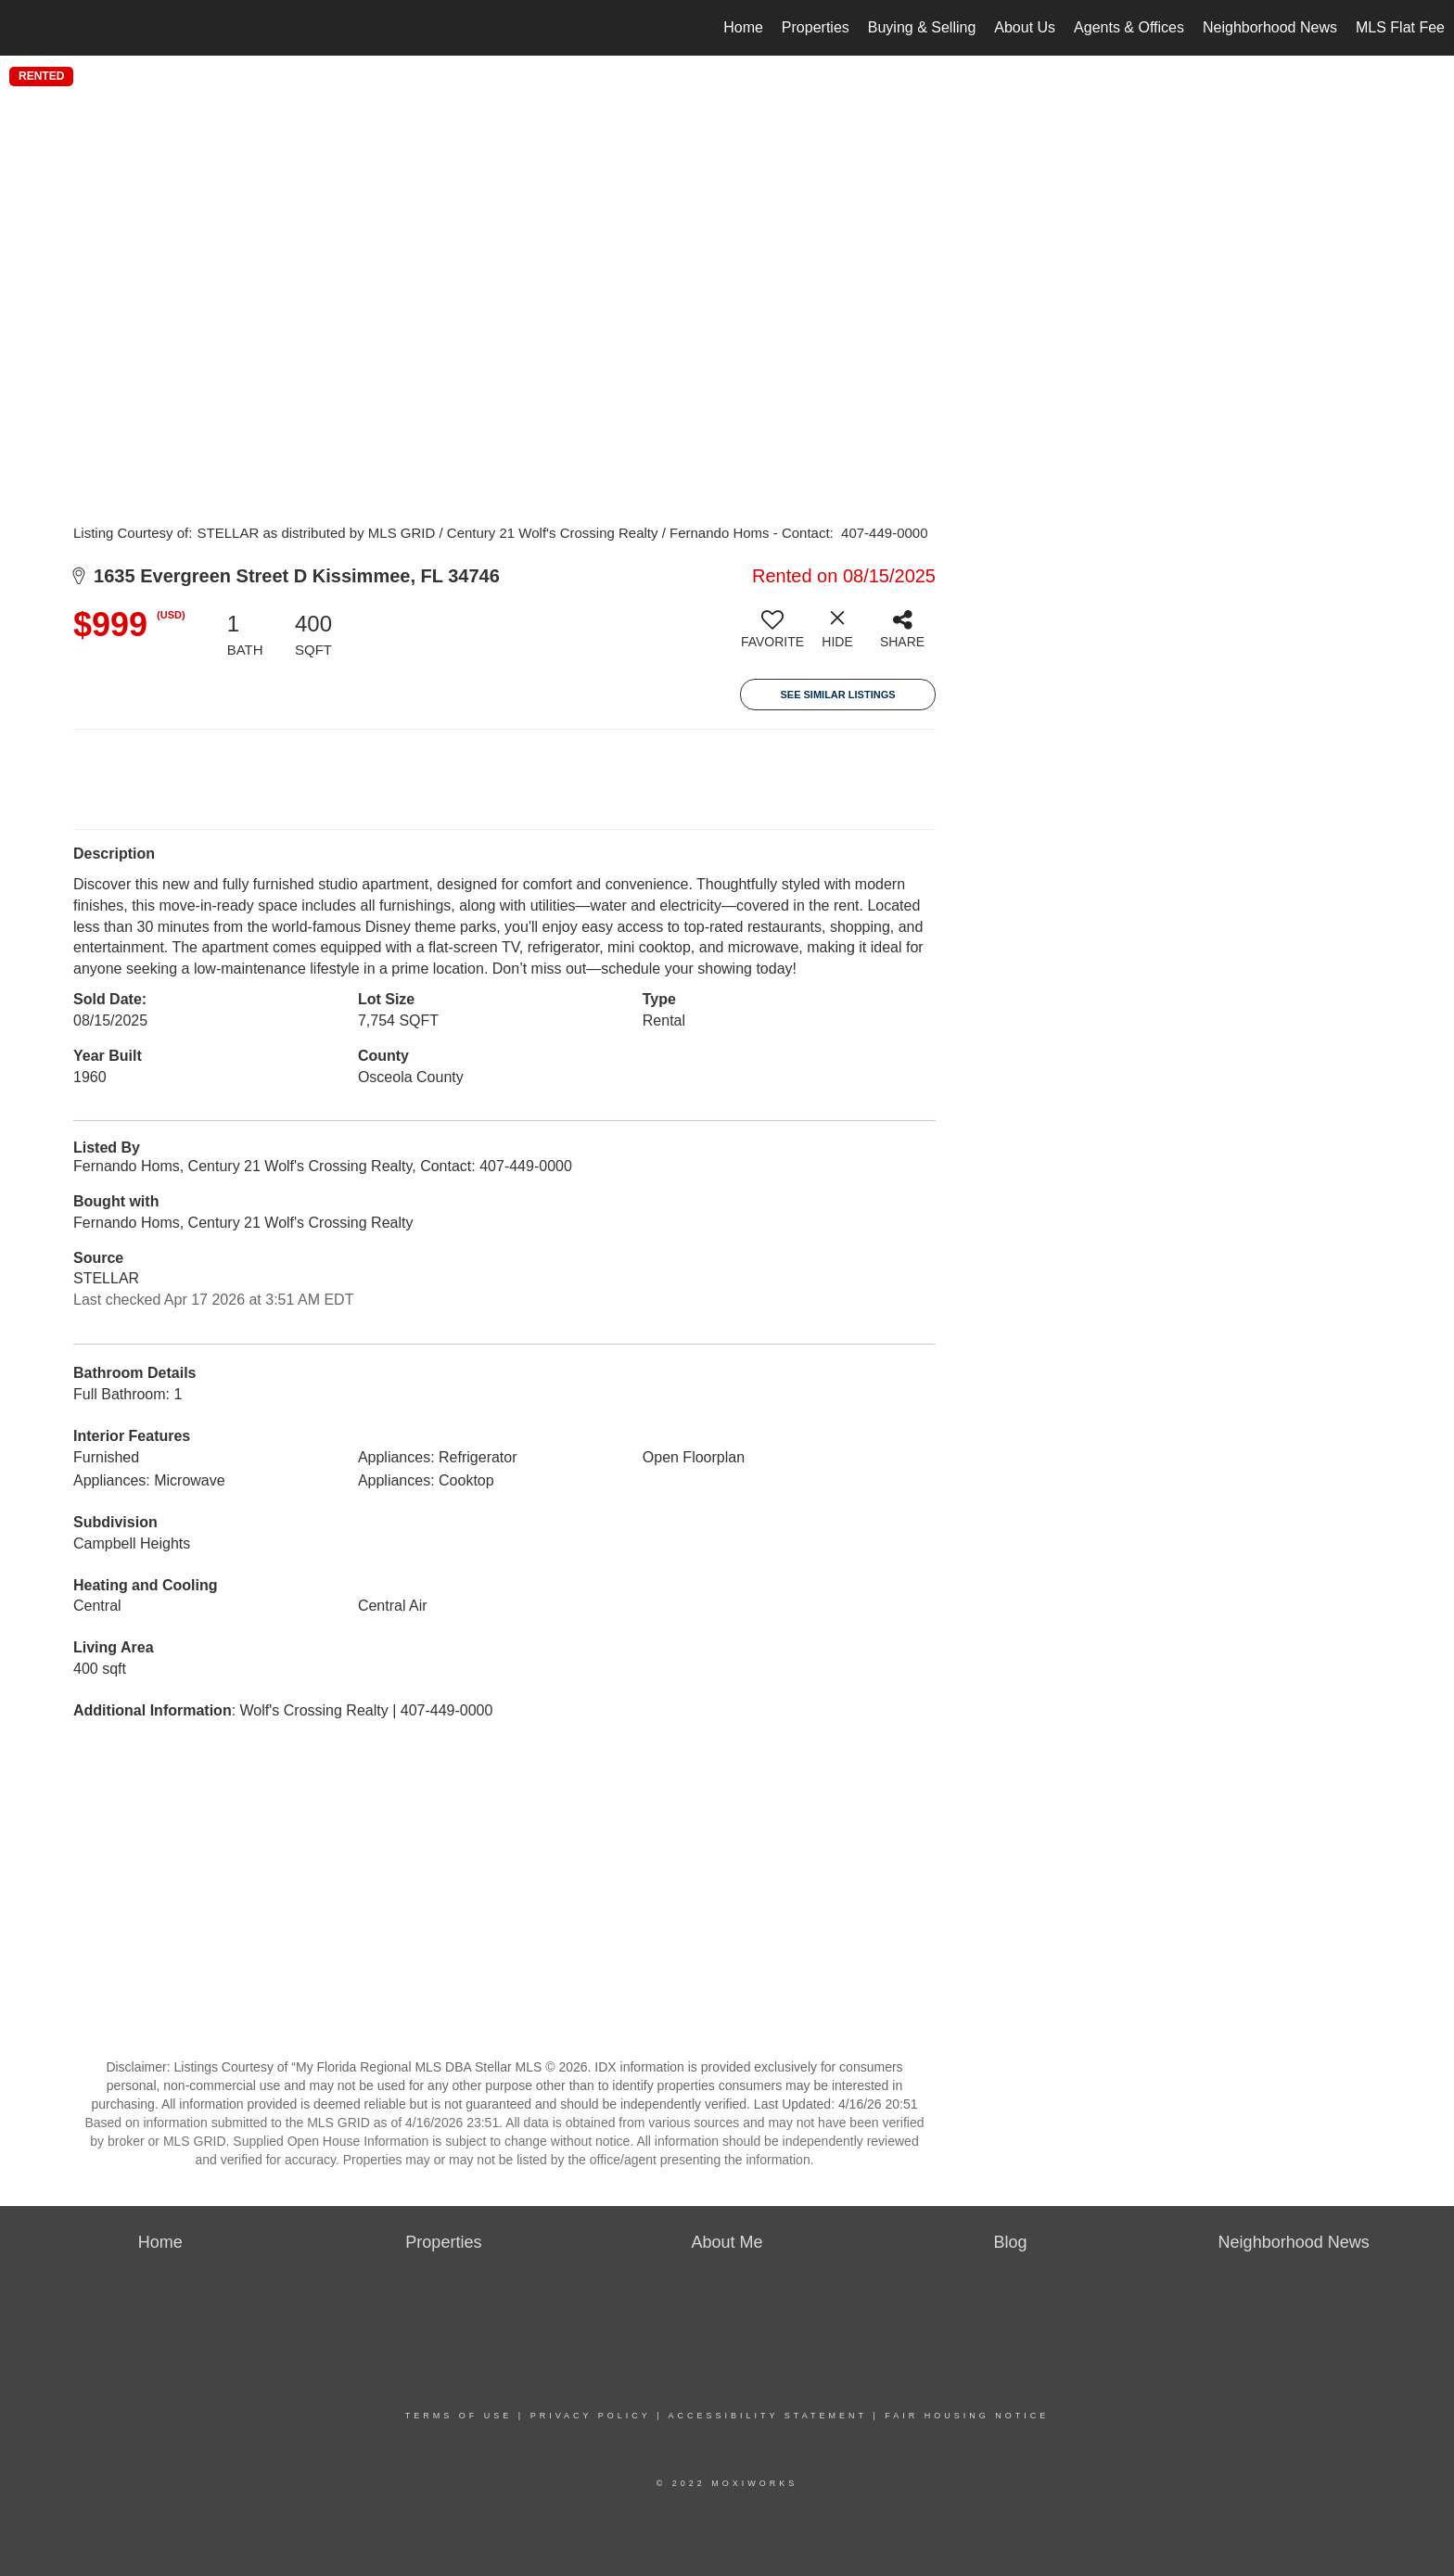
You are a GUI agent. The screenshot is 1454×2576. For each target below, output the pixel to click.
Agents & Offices (1129, 27)
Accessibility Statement (768, 2415)
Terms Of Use (459, 2415)
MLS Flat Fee (1400, 27)
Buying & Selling (922, 27)
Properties (815, 27)
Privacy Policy (590, 2415)
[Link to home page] (23, 28)
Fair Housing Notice (967, 2415)
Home (743, 27)
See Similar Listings (837, 694)
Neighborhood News (1270, 27)
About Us (1024, 27)
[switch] (772, 636)
